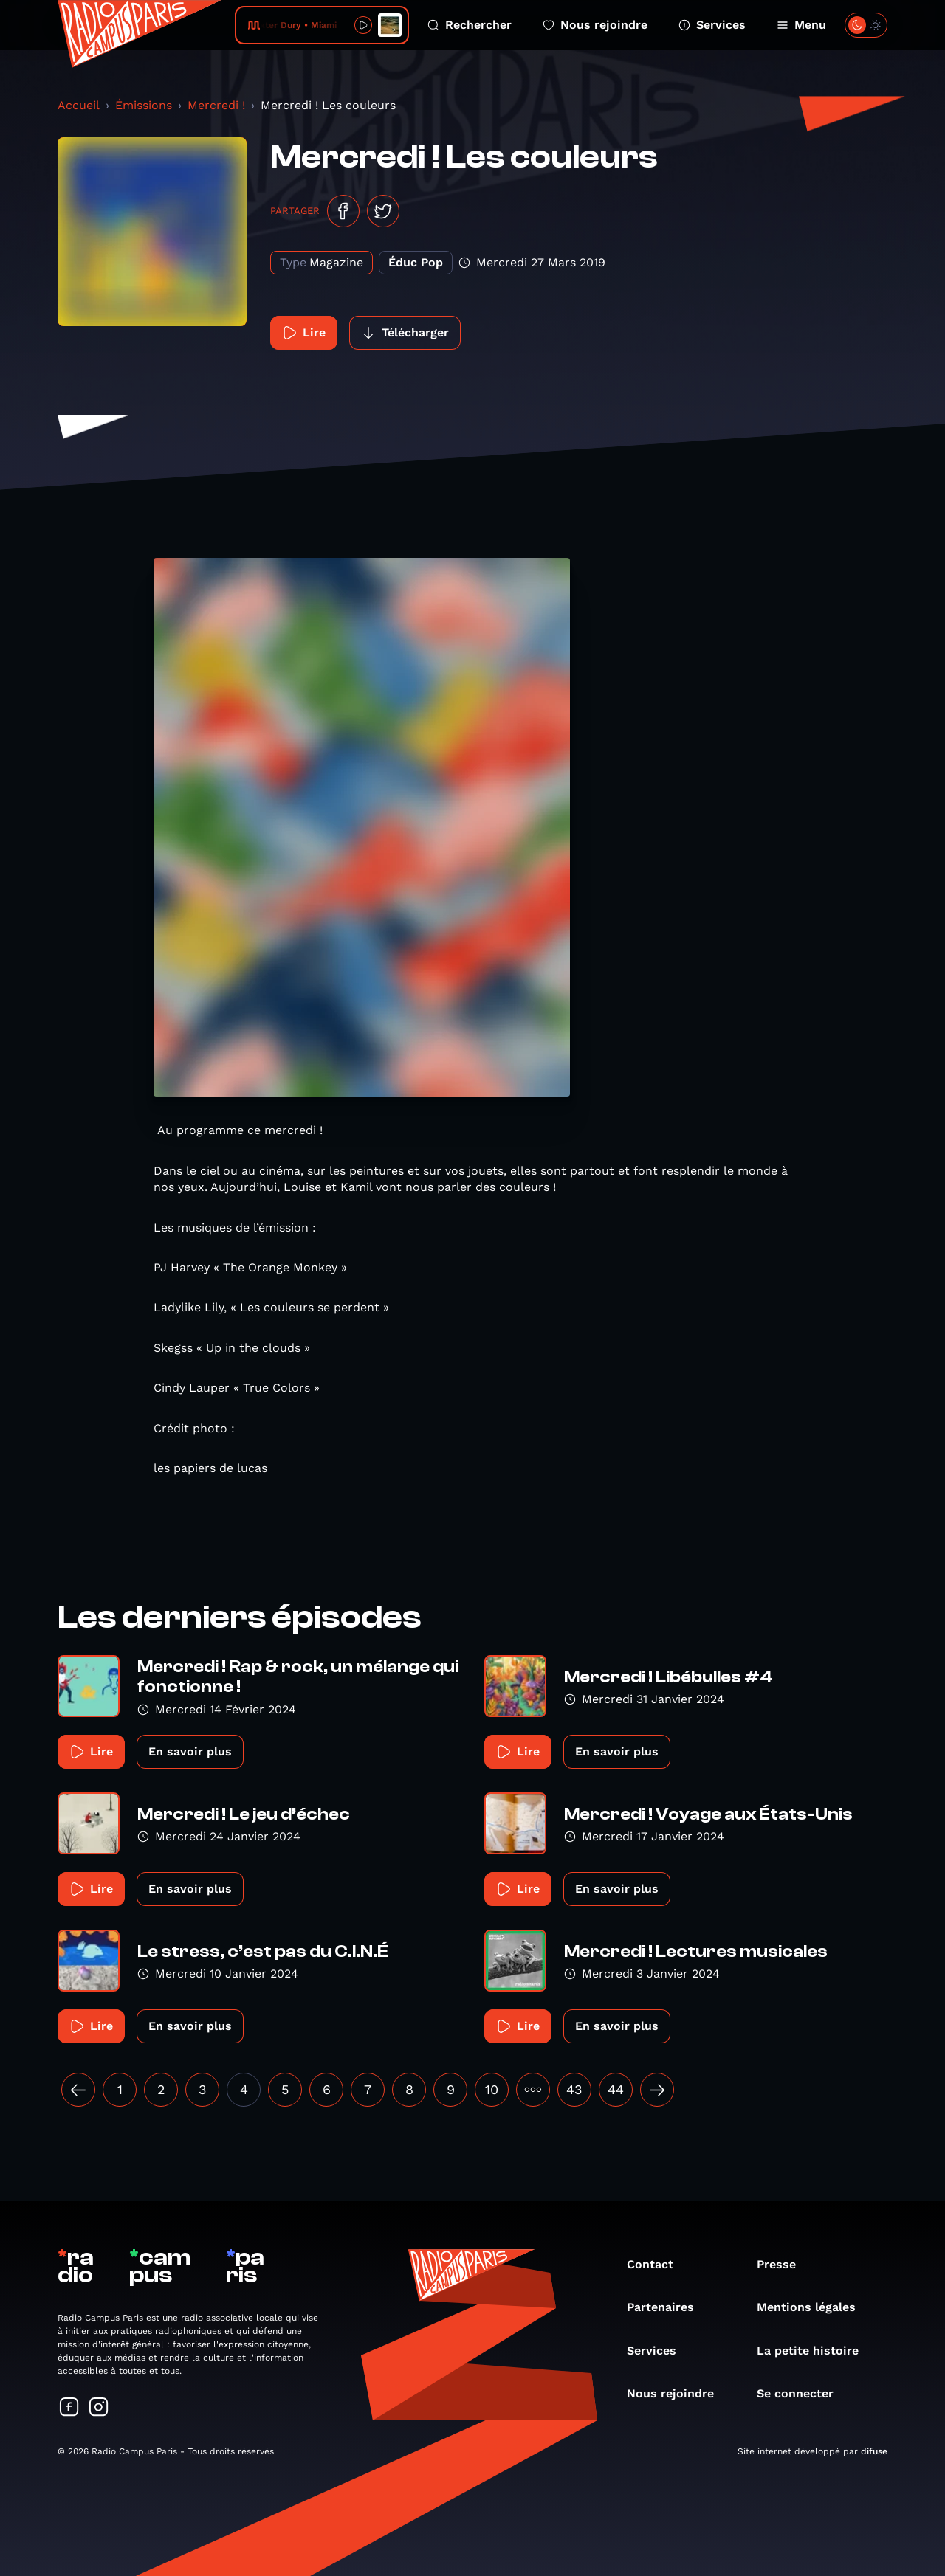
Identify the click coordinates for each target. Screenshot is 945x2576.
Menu (801, 25)
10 (491, 2089)
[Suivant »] (657, 2089)
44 (616, 2089)
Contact (657, 2264)
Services (712, 25)
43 (574, 2089)
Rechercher (469, 25)
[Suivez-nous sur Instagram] (99, 2408)
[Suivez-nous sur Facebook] (69, 2408)
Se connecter (802, 2393)
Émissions (143, 105)
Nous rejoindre (595, 25)
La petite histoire (815, 2351)
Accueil (79, 105)
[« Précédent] (78, 2089)
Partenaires (668, 2307)
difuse (874, 2451)
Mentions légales (813, 2307)
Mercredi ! (216, 105)
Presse (784, 2264)
